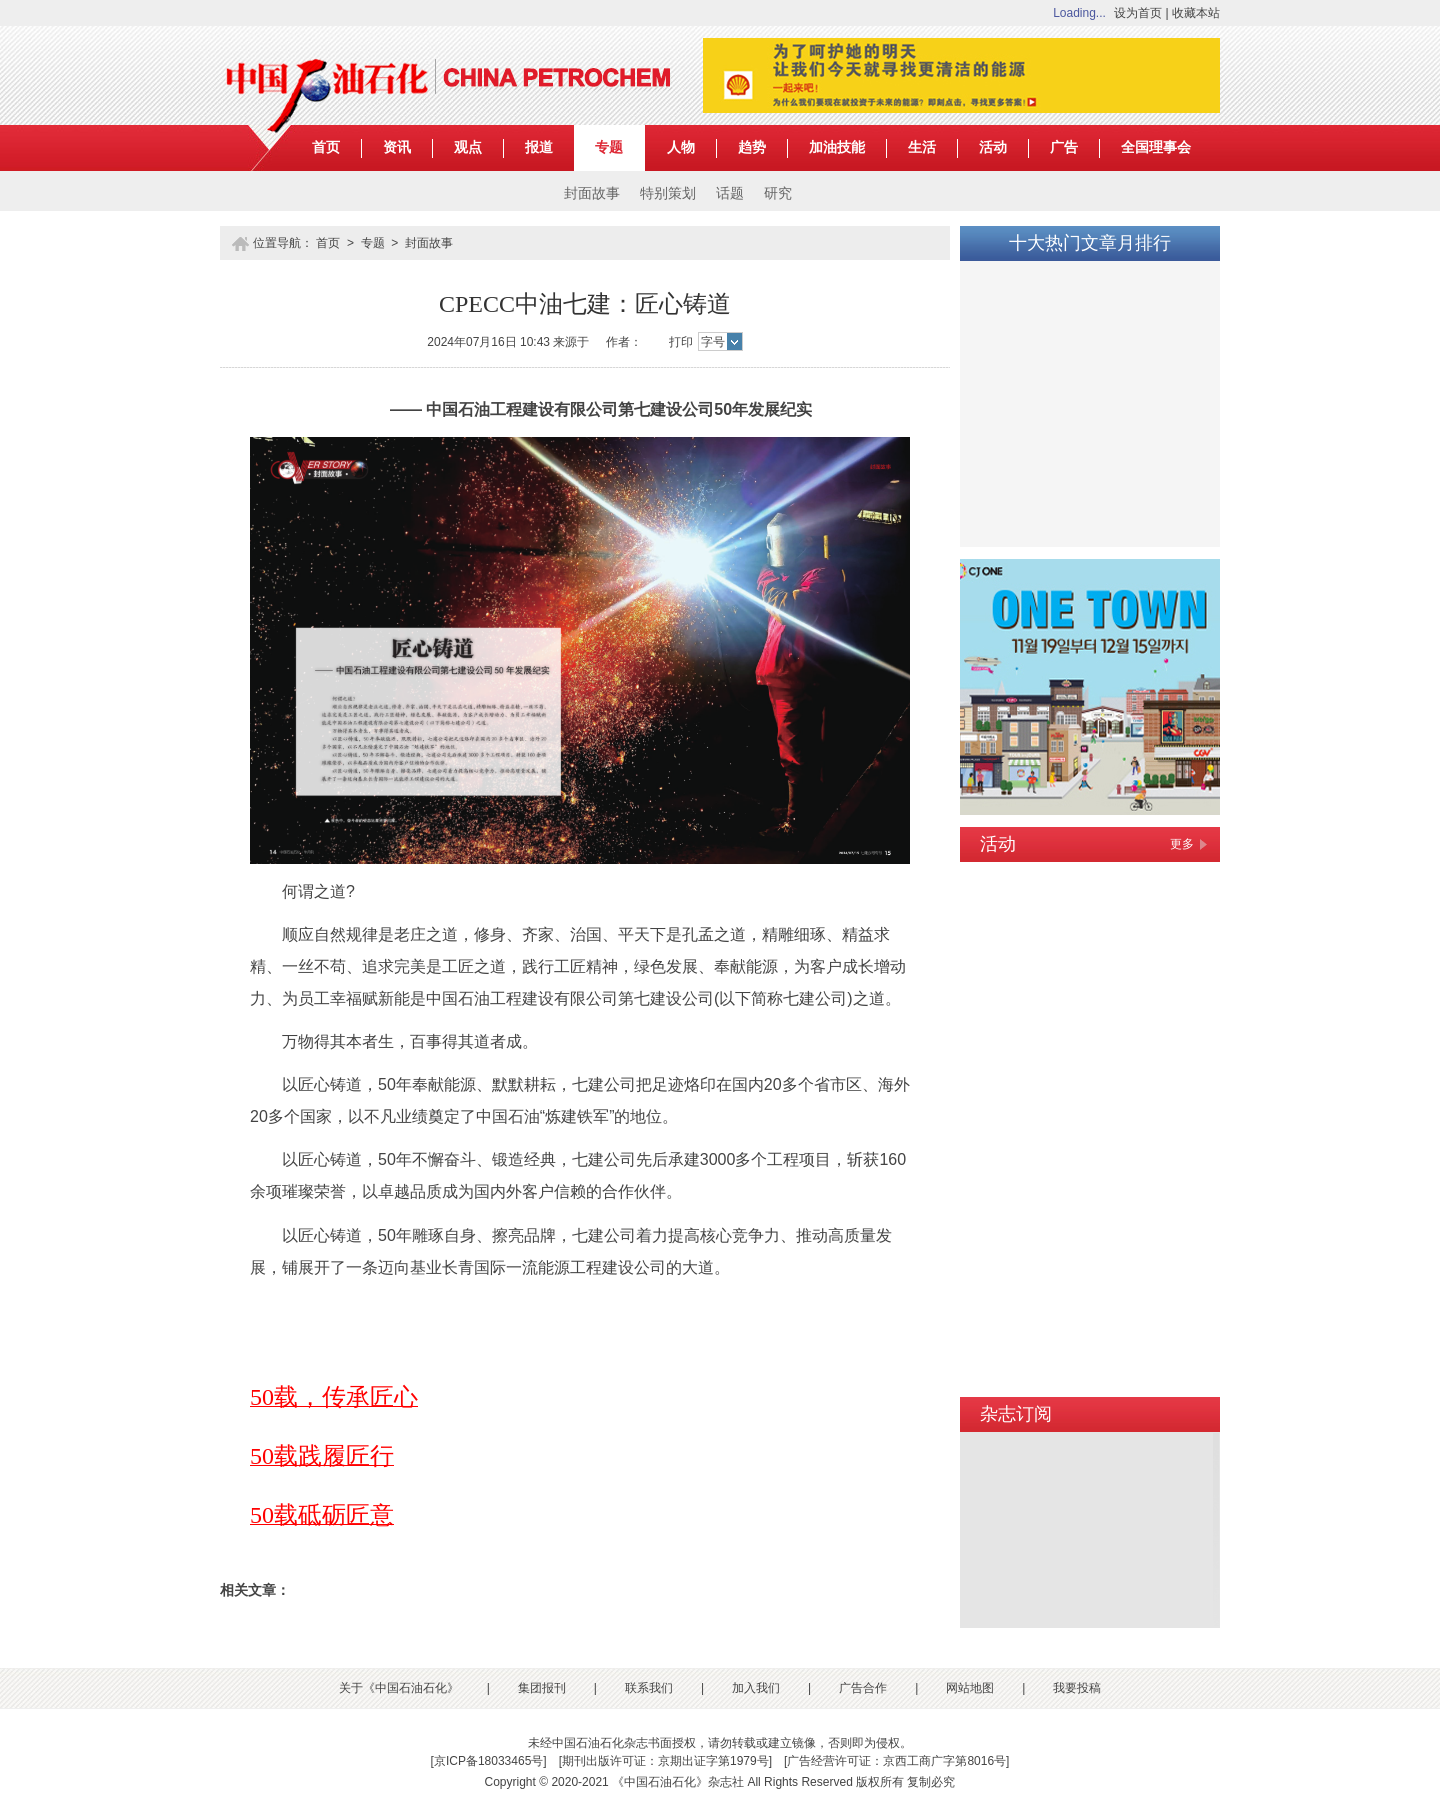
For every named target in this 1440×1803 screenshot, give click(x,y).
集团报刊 (542, 1688)
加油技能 (837, 147)
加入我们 (756, 1688)
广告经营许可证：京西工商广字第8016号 (896, 1761)
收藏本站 (1196, 13)
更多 (1182, 844)
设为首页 (1138, 13)
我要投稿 (1077, 1688)
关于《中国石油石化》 (399, 1688)
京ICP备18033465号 (488, 1761)
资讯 (397, 147)
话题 (730, 193)
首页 (326, 147)
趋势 (752, 147)
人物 (681, 147)
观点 (468, 147)
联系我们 (649, 1688)
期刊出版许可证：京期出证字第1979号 (665, 1761)
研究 (778, 193)
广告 (1064, 147)
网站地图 (970, 1688)
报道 (539, 147)
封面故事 (592, 193)
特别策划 (668, 193)
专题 (609, 147)
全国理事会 (1156, 147)
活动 (993, 147)
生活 (922, 147)
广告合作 (863, 1688)
